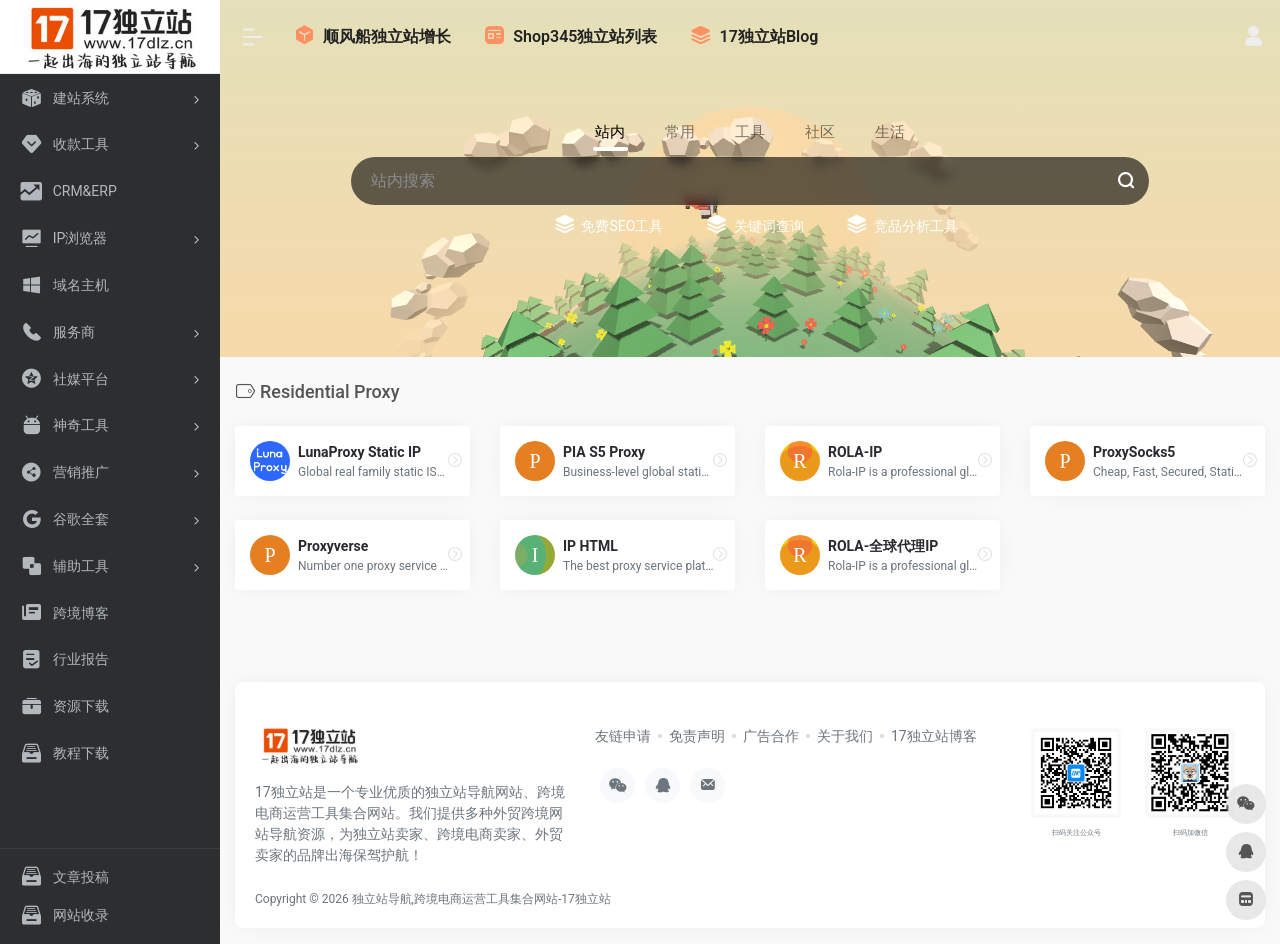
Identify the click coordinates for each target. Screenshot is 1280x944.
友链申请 (623, 736)
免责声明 (697, 736)
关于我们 (845, 736)
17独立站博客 (934, 736)
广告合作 (771, 736)
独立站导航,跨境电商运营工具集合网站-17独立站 (481, 899)
